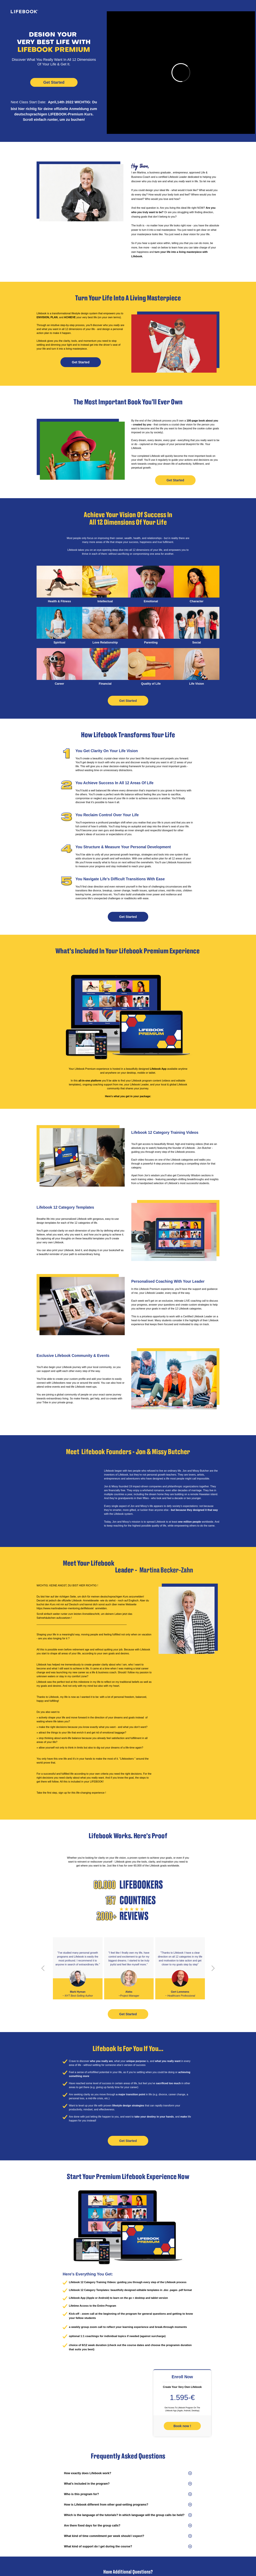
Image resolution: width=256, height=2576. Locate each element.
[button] (43, 1968)
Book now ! (182, 2426)
